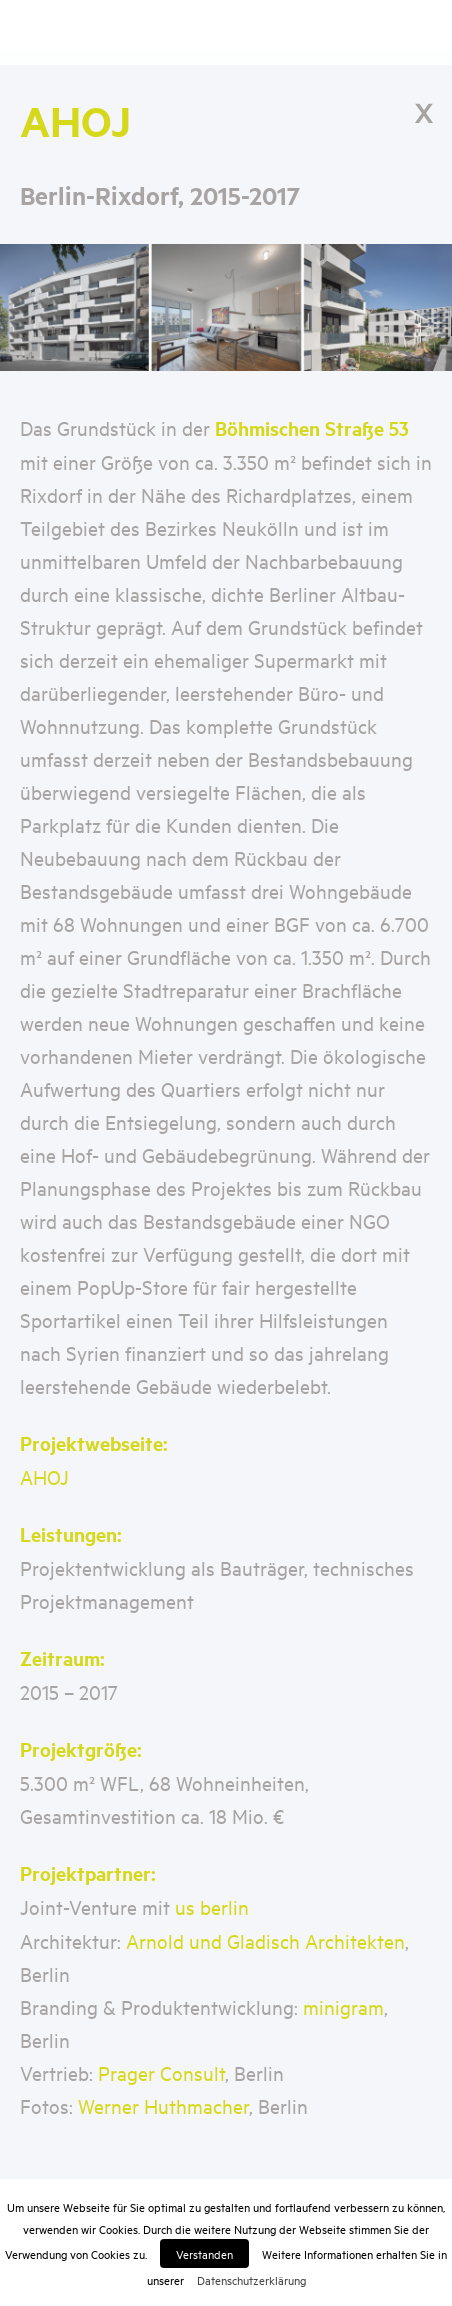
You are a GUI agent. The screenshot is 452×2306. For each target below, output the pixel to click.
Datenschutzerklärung (251, 2279)
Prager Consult (161, 2072)
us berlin (212, 1906)
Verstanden (204, 2253)
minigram (343, 2006)
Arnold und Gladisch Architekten (265, 1940)
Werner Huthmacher (163, 2105)
